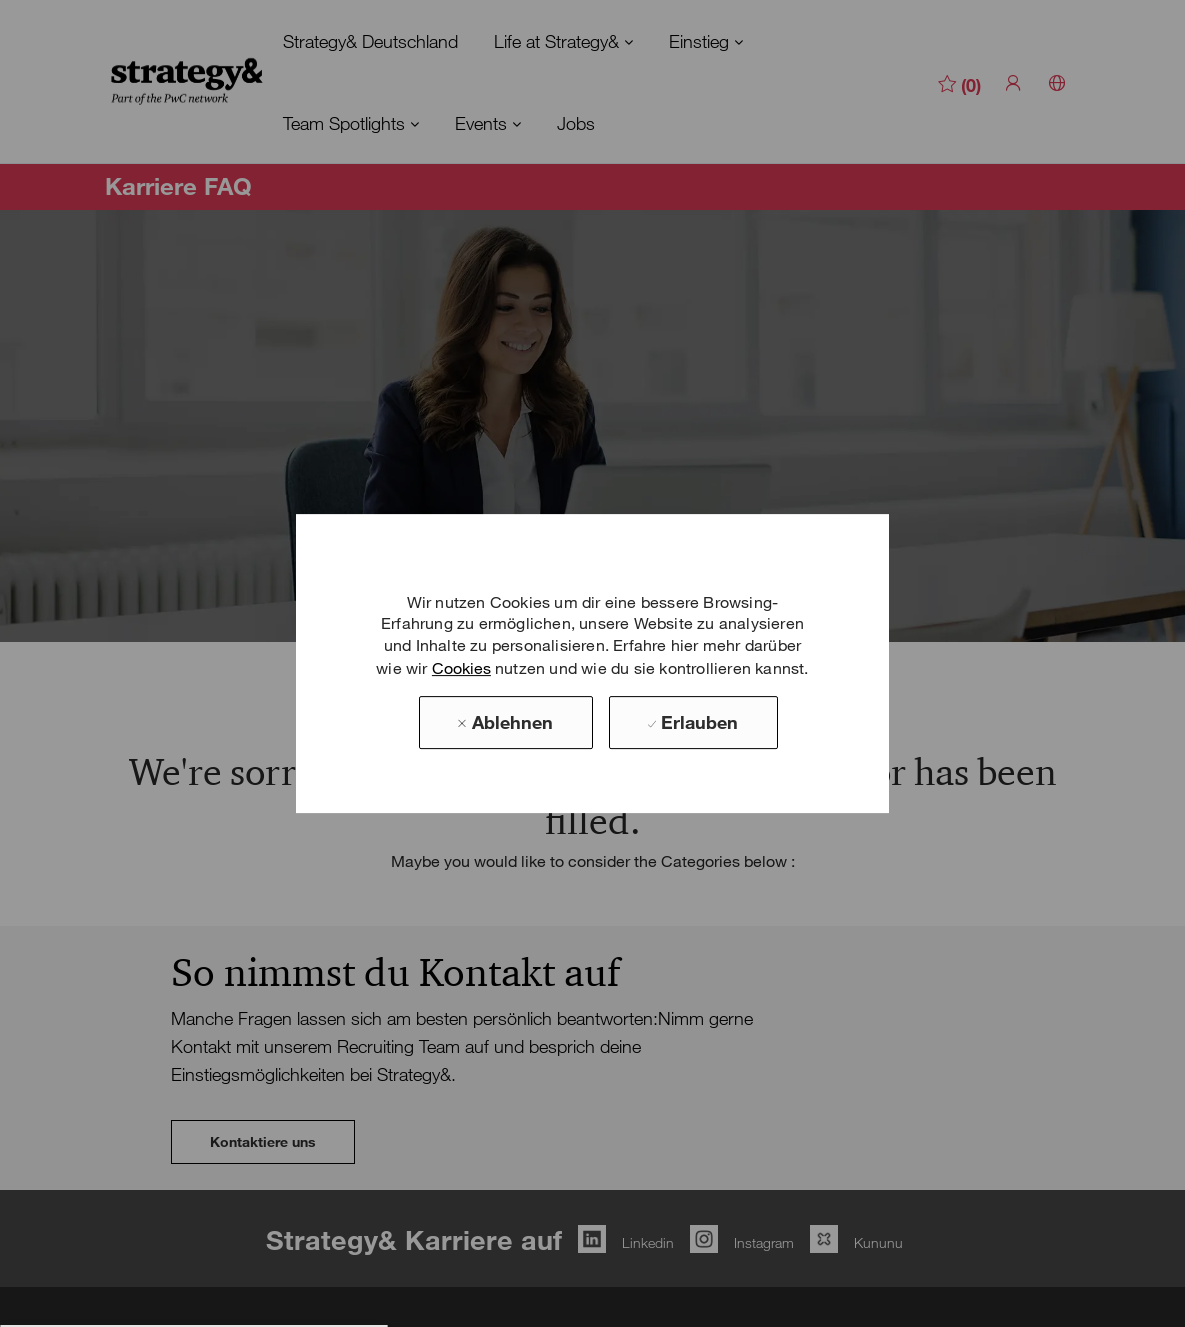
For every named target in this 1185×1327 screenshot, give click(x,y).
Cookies (461, 668)
